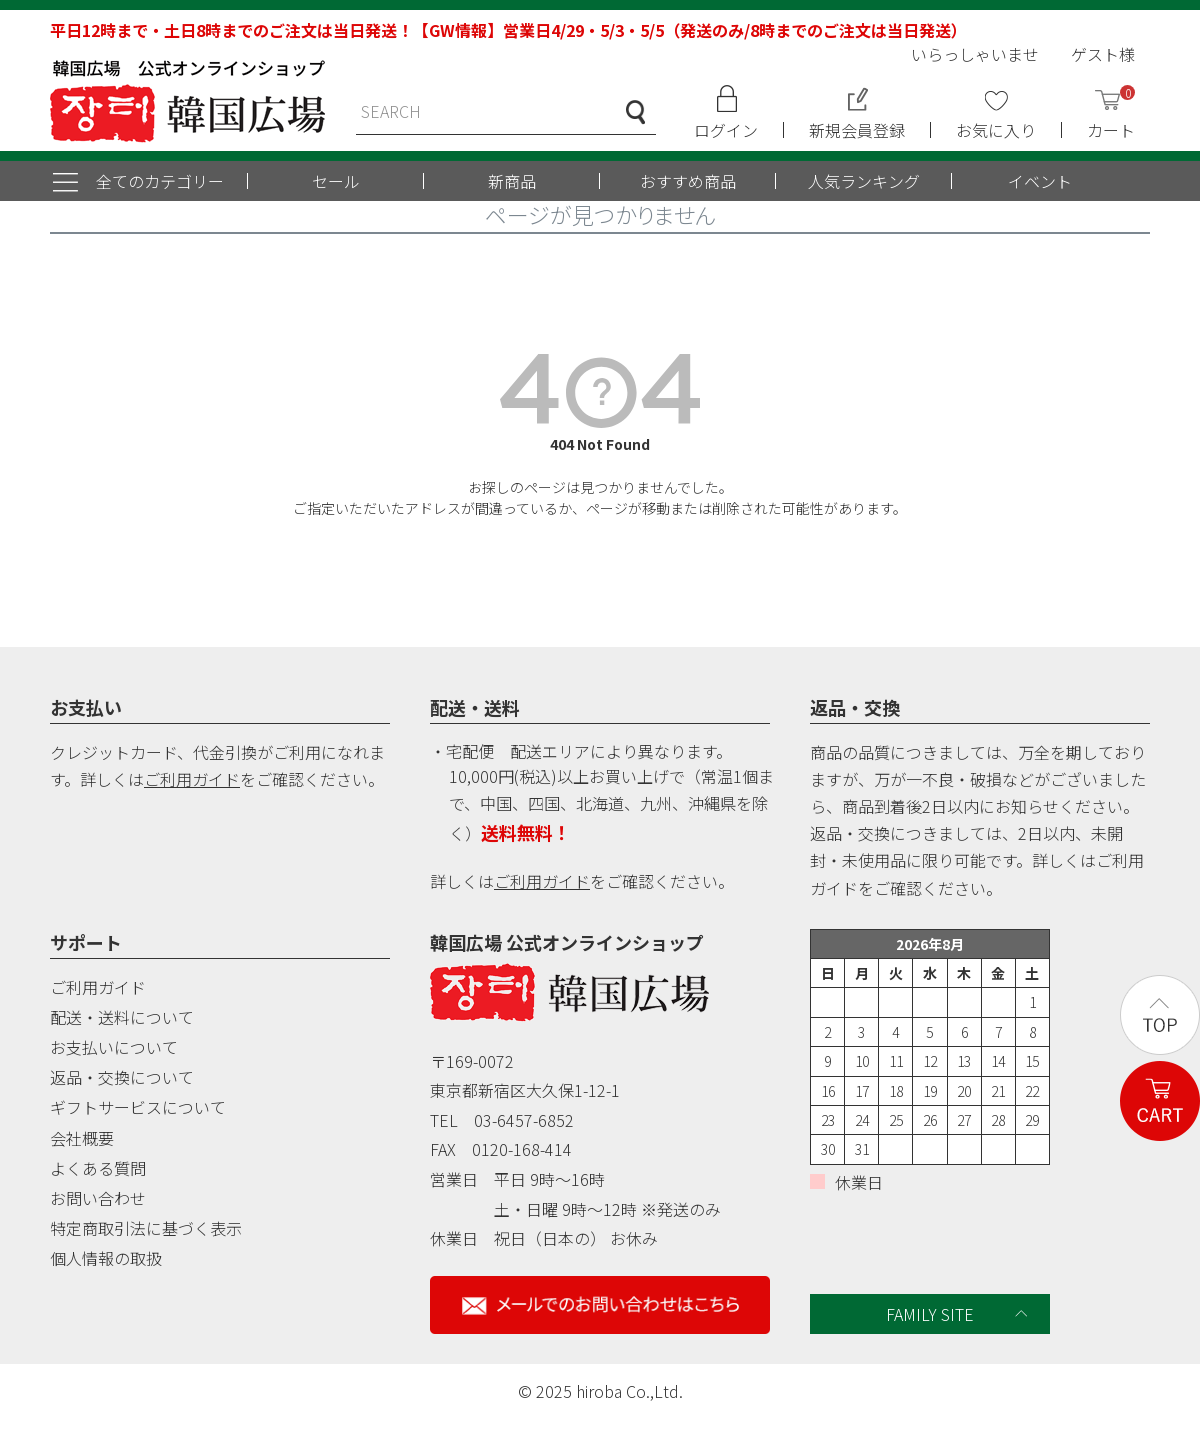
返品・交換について (122, 1077)
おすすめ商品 (688, 181)
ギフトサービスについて (138, 1107)
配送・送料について (122, 1017)
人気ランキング (864, 181)
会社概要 (82, 1138)
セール (336, 181)
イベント (1040, 181)
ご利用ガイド (192, 779)
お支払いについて (114, 1047)
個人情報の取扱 (106, 1258)
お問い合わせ (98, 1198)
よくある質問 (98, 1168)
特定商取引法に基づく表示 (146, 1228)
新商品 (512, 181)
